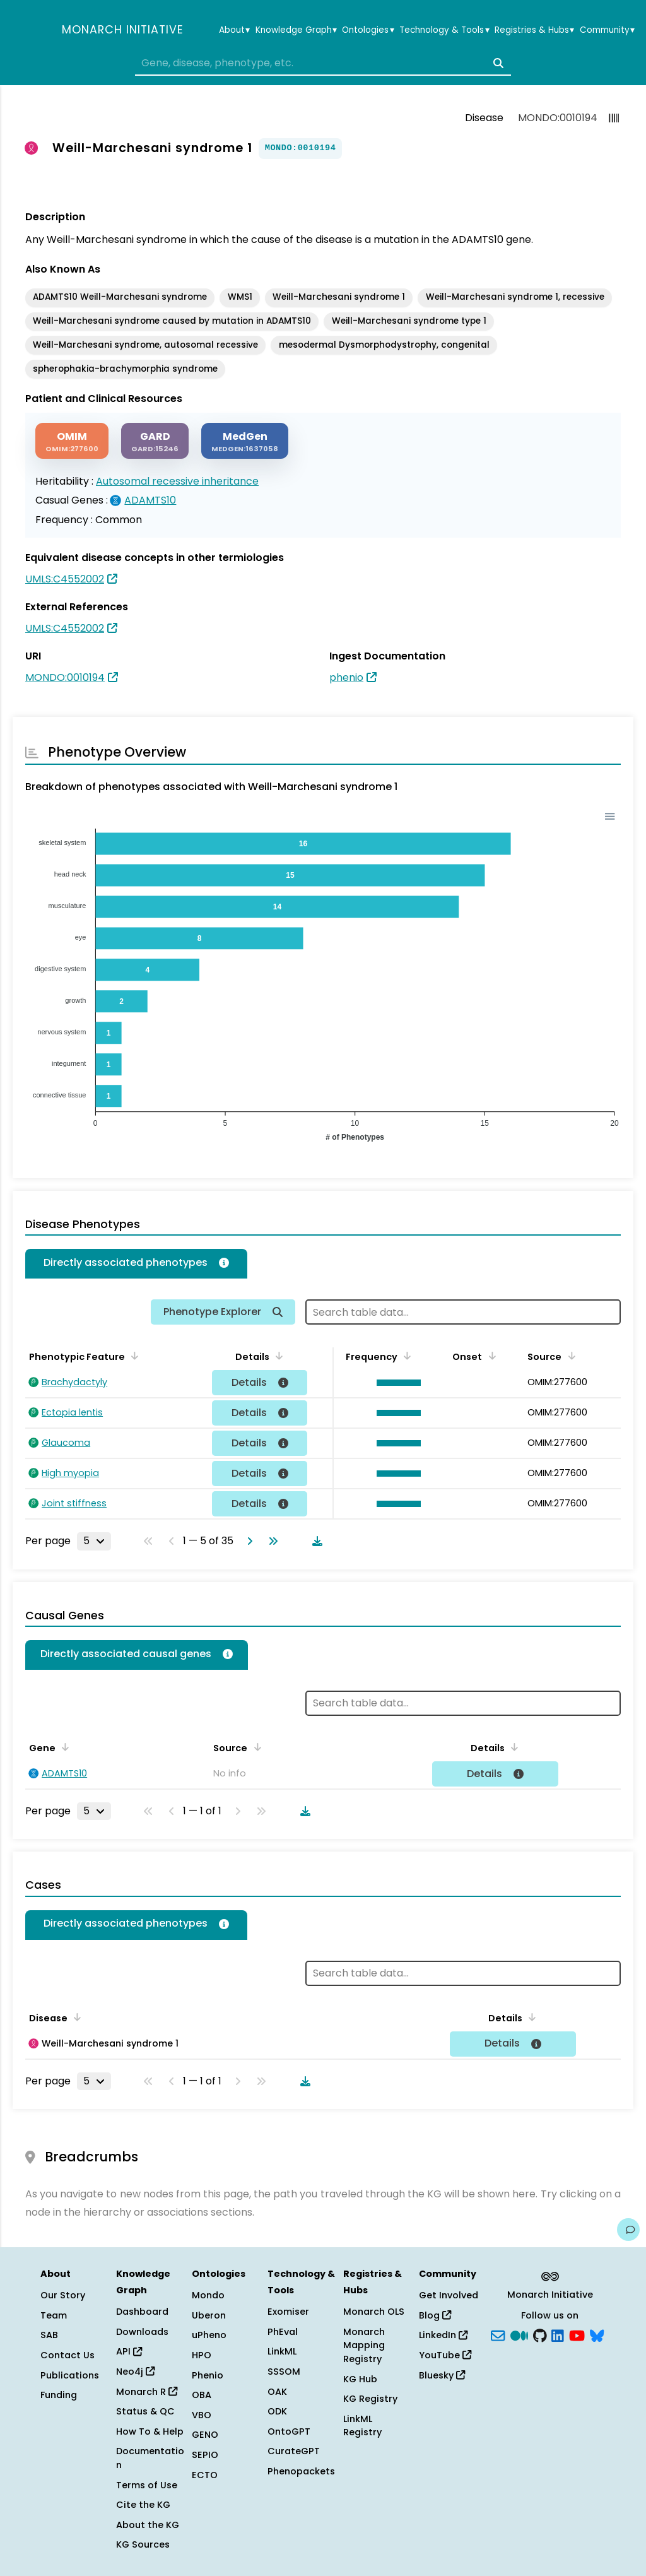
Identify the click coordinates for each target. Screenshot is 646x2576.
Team (53, 2315)
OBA (201, 2395)
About (234, 30)
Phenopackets (301, 2471)
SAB (49, 2335)
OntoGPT (288, 2431)
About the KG (147, 2525)
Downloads (142, 2331)
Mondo (208, 2295)
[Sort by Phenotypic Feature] (132, 1355)
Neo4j (135, 2371)
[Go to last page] (270, 1541)
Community (607, 30)
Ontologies (368, 30)
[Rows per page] (94, 1541)
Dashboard (142, 2311)
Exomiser (288, 2311)
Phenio (207, 2375)
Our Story (62, 2295)
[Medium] (519, 2334)
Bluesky (442, 2375)
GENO (205, 2434)
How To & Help (150, 2431)
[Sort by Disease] (75, 2017)
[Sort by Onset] (489, 1355)
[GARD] (155, 441)
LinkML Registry (362, 2426)
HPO (201, 2355)
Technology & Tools (444, 30)
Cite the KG (143, 2504)
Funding (58, 2395)
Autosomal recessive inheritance (177, 481)
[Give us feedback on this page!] (628, 2229)
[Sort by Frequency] (405, 1355)
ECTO (205, 2475)
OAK (277, 2391)
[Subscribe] (498, 2334)
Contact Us (67, 2355)
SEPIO (205, 2455)
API (129, 2351)
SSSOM (283, 2371)
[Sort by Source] (569, 1355)
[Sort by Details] (277, 1355)
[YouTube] (577, 2334)
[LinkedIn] (557, 2334)
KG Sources (143, 2544)
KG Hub (360, 2379)
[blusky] (597, 2334)
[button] (395, 1383)
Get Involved (448, 2295)
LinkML (282, 2351)
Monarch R (146, 2391)
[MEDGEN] (244, 441)
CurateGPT (293, 2451)
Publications (69, 2375)
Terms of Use (146, 2485)
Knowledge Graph (296, 30)
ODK (277, 2411)
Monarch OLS (373, 2311)
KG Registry (370, 2398)
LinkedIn (443, 2335)
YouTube (445, 2355)
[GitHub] (540, 2334)
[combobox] (323, 63)
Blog (435, 2315)
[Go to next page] (247, 1541)
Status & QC (145, 2411)
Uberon (209, 2315)
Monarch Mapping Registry (364, 2345)
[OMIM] (72, 441)
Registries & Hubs (534, 30)
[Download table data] (314, 1541)
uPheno (209, 2335)
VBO (201, 2415)
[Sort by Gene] (63, 1746)
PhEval (282, 2331)
